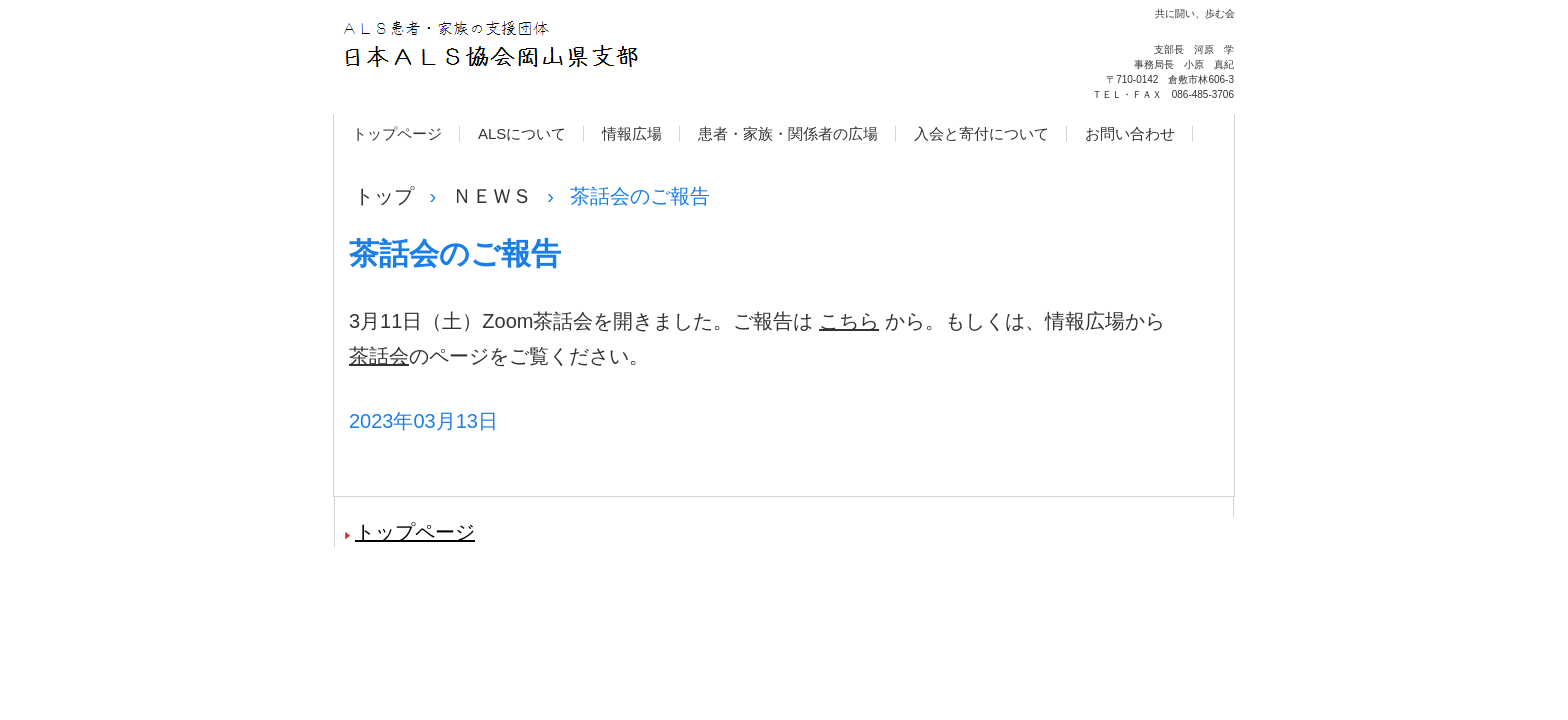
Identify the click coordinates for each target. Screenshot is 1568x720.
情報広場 (632, 133)
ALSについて (522, 133)
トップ (384, 196)
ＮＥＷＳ (492, 196)
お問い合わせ (1130, 133)
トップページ (397, 133)
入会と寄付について (981, 133)
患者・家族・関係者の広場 (788, 133)
